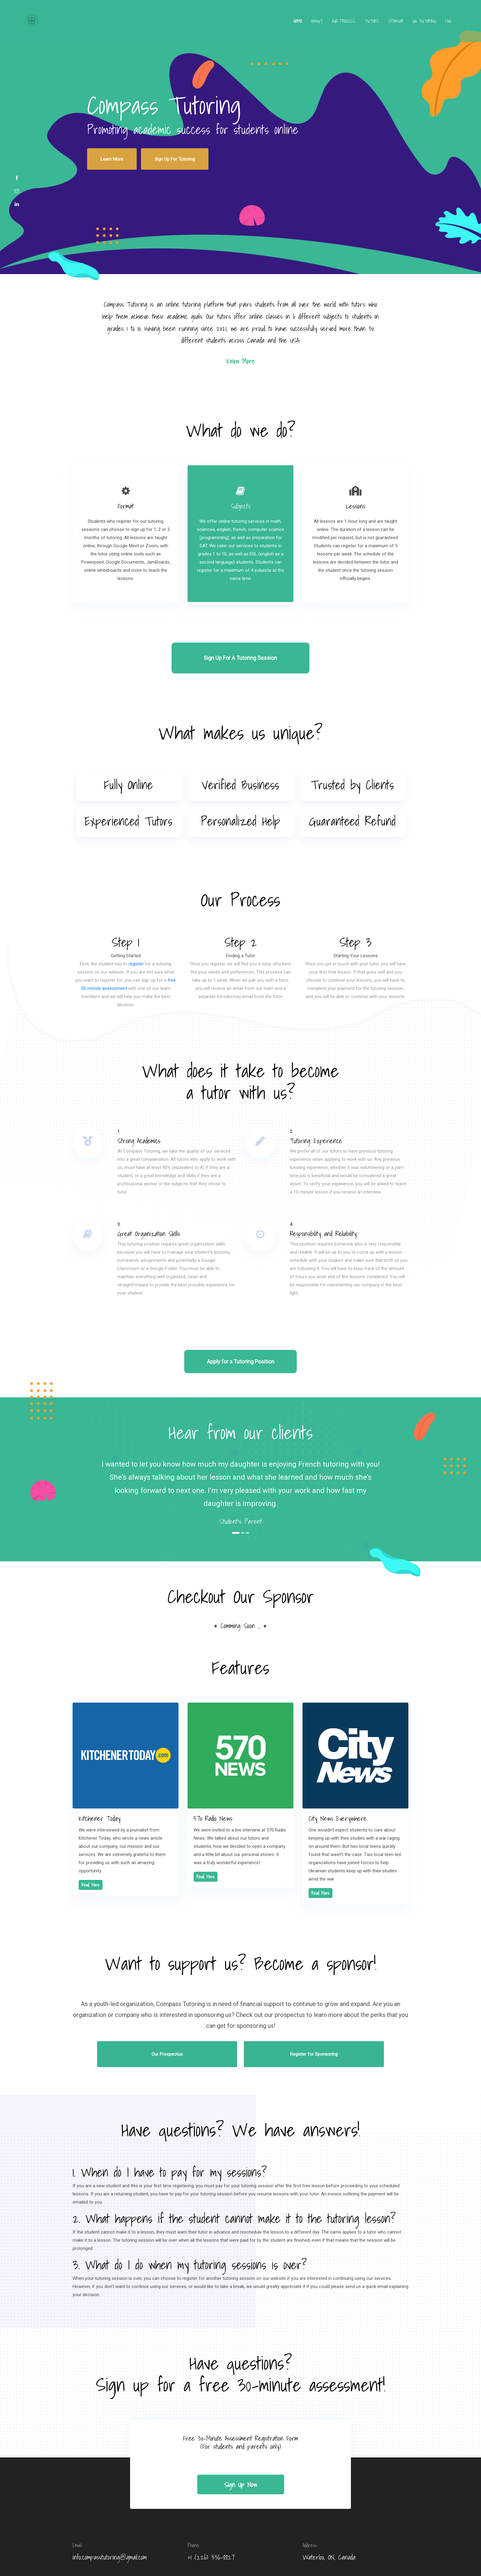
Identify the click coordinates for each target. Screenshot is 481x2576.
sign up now (240, 2427)
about (298, 24)
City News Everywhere (338, 1777)
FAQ (429, 24)
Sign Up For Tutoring (153, 154)
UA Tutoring (405, 24)
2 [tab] (243, 1492)
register (136, 935)
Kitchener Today (99, 1777)
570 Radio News (213, 1777)
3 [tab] (248, 1492)
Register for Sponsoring (277, 2003)
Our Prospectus (203, 2003)
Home (279, 24)
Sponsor (376, 24)
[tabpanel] (240, 1452)
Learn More (104, 154)
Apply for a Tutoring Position (240, 1322)
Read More (91, 1843)
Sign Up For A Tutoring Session (240, 633)
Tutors (352, 24)
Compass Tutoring (283, 2553)
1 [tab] (235, 1492)
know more (240, 351)
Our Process (324, 24)
